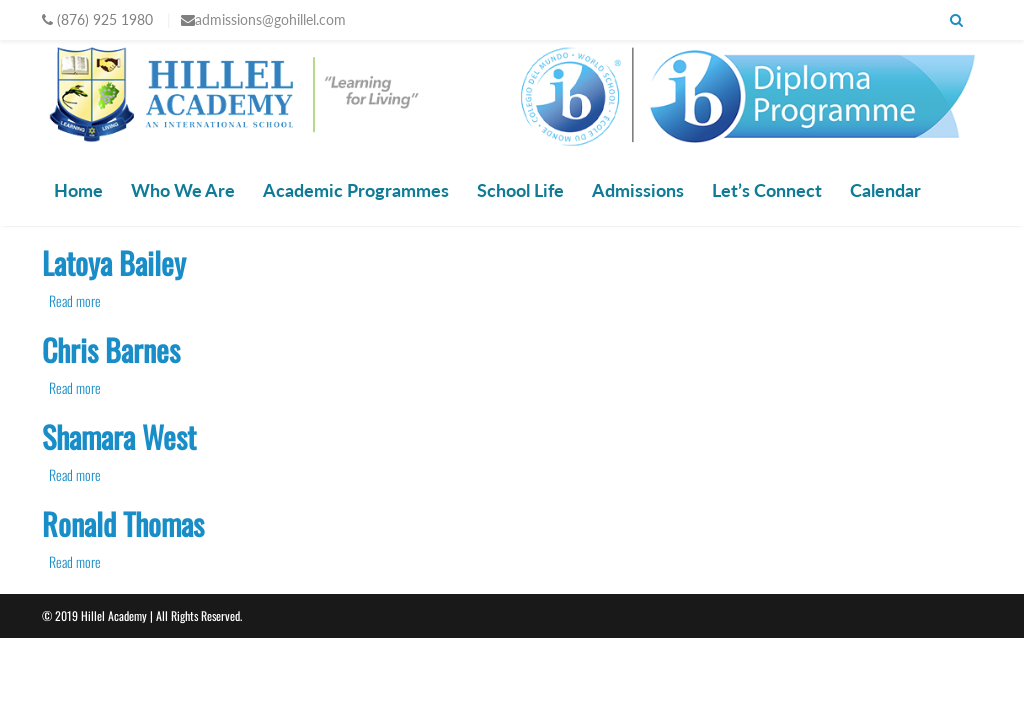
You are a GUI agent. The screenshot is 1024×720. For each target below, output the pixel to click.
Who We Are (183, 190)
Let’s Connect (767, 190)
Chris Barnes (111, 349)
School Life (520, 190)
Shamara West (119, 436)
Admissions (638, 190)
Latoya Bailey (114, 262)
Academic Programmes (356, 190)
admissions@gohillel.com (270, 19)
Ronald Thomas (123, 523)
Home (78, 190)
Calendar (885, 190)
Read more (75, 300)
